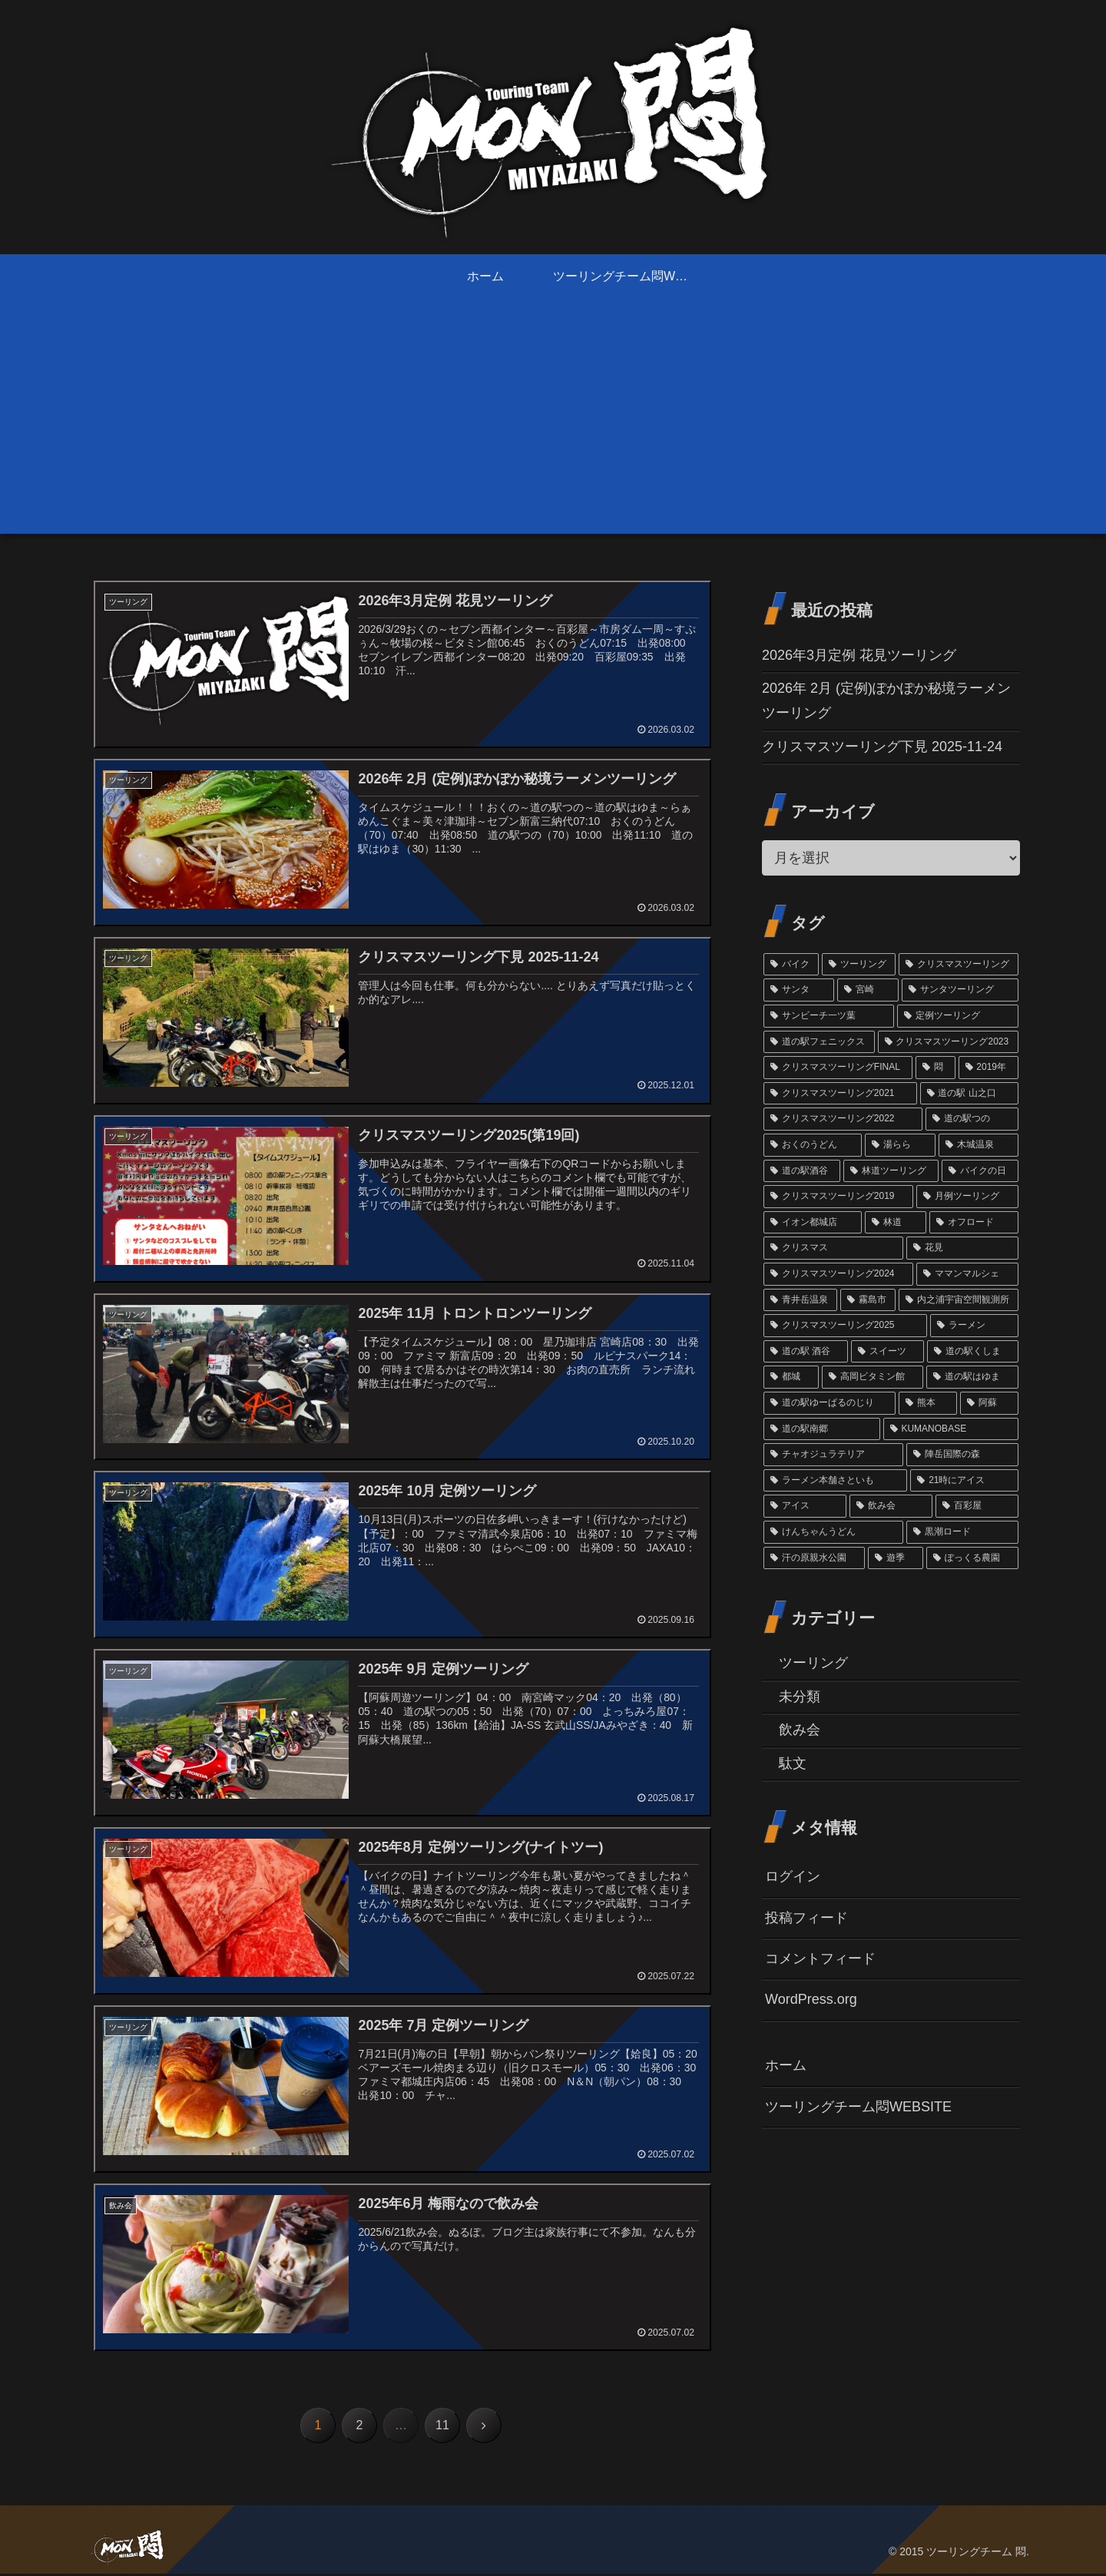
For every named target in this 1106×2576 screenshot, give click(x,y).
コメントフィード (820, 1958)
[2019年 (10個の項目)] (988, 1067)
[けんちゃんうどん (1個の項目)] (833, 1532)
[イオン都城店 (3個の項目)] (812, 1222)
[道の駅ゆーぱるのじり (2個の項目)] (829, 1403)
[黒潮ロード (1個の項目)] (962, 1532)
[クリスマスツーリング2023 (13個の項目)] (948, 1042)
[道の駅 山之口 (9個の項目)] (969, 1093)
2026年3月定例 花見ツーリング (859, 655)
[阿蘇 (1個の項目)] (989, 1403)
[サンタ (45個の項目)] (798, 990)
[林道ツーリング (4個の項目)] (891, 1171)
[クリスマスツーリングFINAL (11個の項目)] (837, 1067)
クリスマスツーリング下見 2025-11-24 (882, 746)
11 (442, 2427)
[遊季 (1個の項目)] (895, 1558)
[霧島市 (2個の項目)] (868, 1300)
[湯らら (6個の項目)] (900, 1145)
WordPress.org (811, 1999)
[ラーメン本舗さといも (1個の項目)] (835, 1480)
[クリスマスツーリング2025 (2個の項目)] (845, 1325)
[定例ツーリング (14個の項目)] (957, 1016)
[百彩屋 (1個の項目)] (976, 1506)
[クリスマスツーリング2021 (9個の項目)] (840, 1093)
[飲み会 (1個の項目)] (890, 1506)
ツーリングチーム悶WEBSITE (858, 2106)
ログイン (792, 1876)
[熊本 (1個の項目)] (928, 1403)
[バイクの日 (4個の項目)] (980, 1171)
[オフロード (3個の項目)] (973, 1222)
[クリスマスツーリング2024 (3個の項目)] (838, 1274)
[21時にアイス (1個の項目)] (964, 1480)
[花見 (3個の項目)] (962, 1248)
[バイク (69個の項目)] (791, 964)
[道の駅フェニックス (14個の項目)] (819, 1042)
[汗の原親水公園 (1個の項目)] (814, 1558)
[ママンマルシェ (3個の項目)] (967, 1274)
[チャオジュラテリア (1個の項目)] (833, 1454)
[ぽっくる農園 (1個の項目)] (972, 1558)
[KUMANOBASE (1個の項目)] (950, 1429)
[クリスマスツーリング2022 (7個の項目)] (842, 1119)
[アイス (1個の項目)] (804, 1506)
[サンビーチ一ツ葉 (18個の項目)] (828, 1016)
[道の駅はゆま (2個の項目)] (972, 1377)
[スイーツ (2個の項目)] (887, 1351)
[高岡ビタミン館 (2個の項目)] (872, 1377)
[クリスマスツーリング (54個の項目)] (958, 964)
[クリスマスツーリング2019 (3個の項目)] (838, 1196)
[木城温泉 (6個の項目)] (978, 1145)
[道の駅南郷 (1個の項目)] (821, 1429)
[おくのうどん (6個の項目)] (812, 1145)
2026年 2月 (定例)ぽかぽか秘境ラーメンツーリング (886, 700)
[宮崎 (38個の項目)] (868, 990)
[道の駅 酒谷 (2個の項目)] (805, 1351)
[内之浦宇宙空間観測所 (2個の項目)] (958, 1300)
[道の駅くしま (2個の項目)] (972, 1351)
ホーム (785, 2065)
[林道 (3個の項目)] (895, 1222)
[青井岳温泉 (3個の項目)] (800, 1300)
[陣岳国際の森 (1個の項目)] (962, 1454)
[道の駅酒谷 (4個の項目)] (801, 1171)
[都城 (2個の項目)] (791, 1377)
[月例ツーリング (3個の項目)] (967, 1196)
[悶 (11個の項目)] (935, 1067)
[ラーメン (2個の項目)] (974, 1325)
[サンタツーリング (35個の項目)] (960, 990)
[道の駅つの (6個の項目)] (972, 1119)
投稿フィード (806, 1917)
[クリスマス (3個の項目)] (833, 1248)
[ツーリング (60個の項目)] (859, 964)
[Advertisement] (553, 426)
